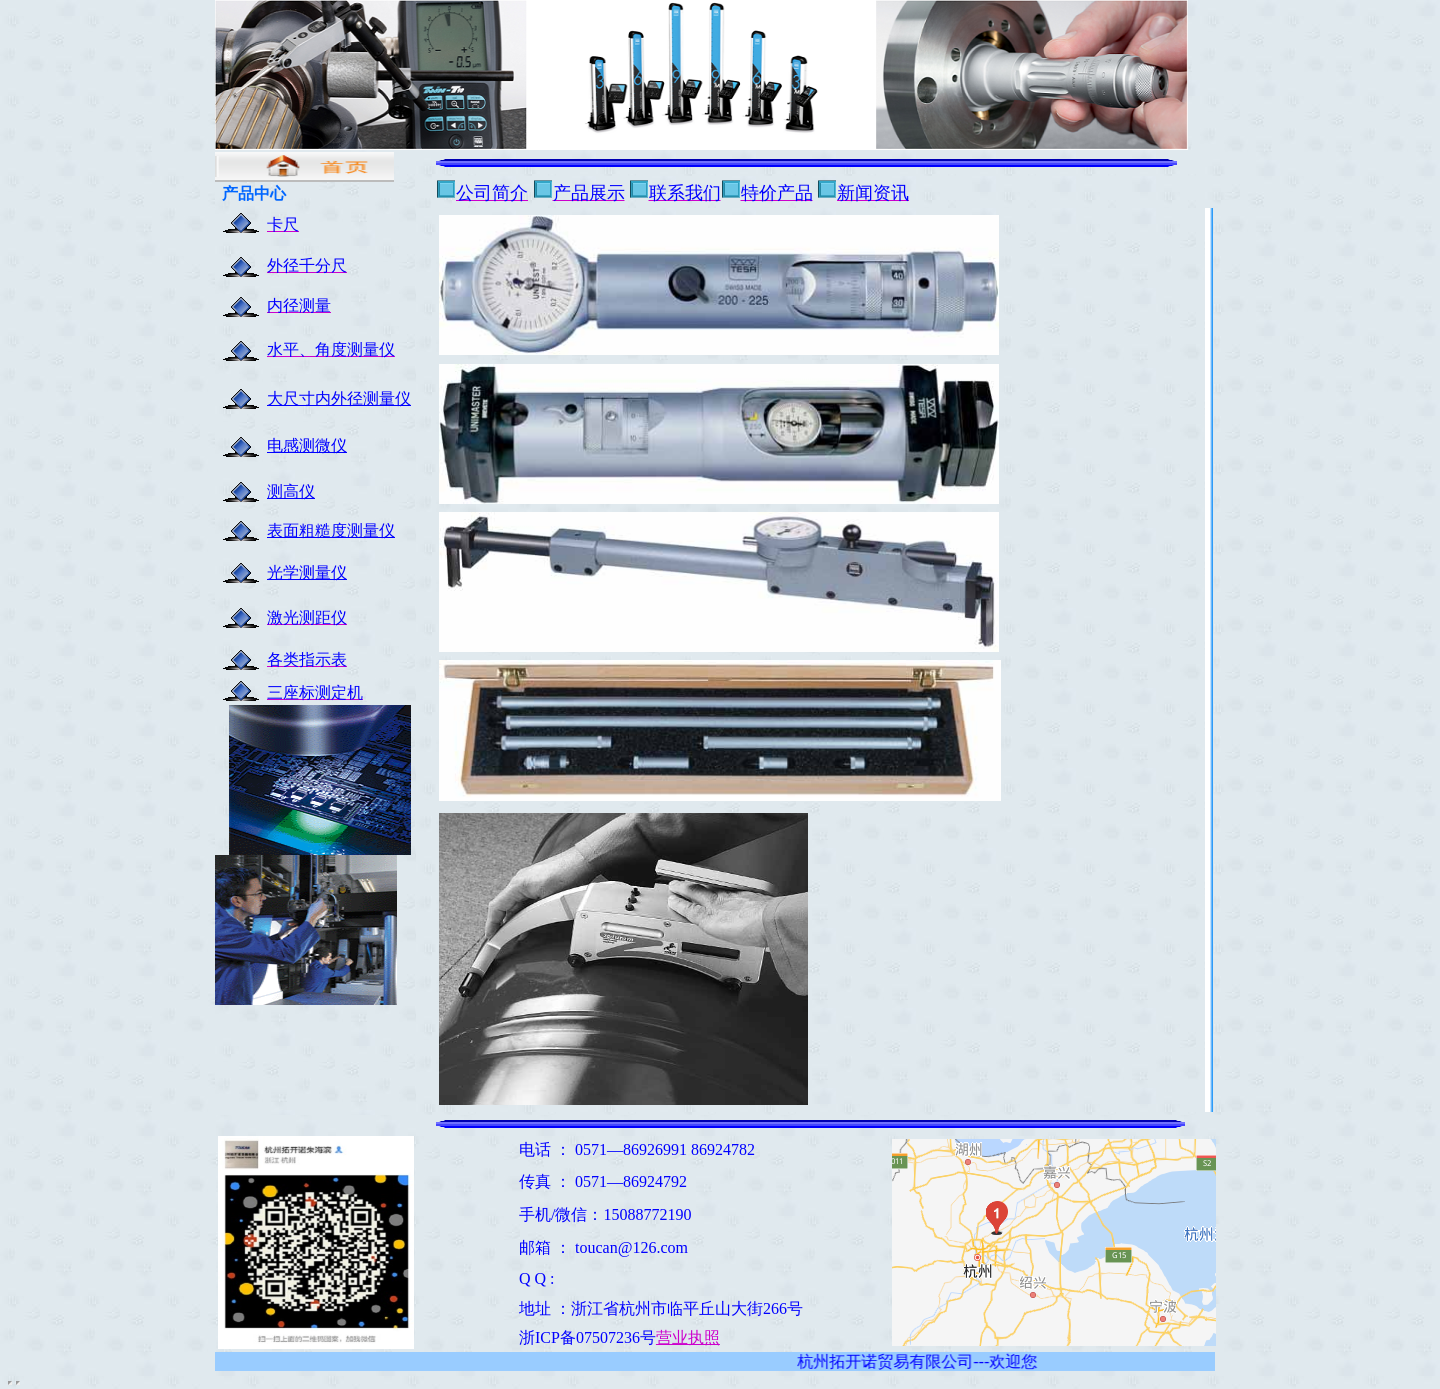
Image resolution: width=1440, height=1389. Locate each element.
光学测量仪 (307, 572)
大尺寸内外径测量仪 (339, 398)
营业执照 (688, 1337)
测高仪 (291, 491)
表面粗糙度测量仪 (331, 530)
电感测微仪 (307, 445)
